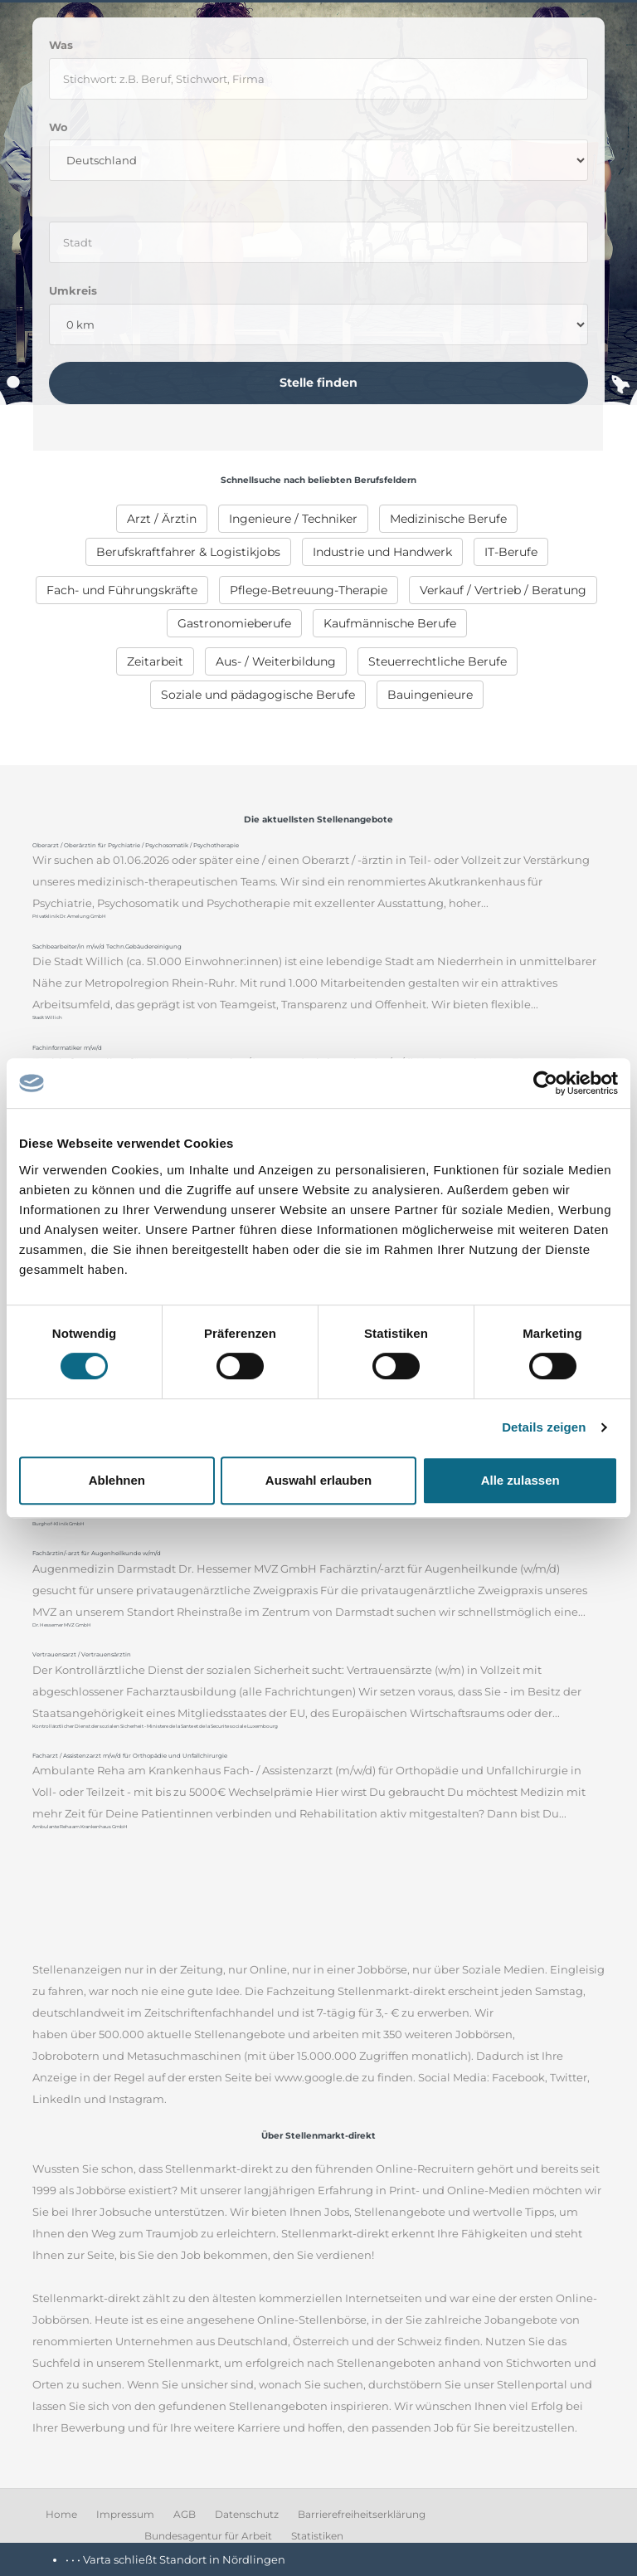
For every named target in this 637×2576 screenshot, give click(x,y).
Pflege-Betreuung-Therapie (308, 590)
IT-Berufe (510, 551)
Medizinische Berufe (448, 518)
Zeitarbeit (155, 661)
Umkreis (73, 290)
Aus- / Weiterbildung (276, 661)
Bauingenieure (430, 694)
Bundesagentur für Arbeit (208, 2536)
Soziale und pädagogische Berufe (258, 694)
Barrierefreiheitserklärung (361, 2514)
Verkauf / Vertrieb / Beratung (503, 590)
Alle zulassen (520, 1480)
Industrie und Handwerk (382, 551)
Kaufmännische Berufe (389, 623)
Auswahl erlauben (318, 1480)
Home (61, 2514)
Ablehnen (117, 1480)
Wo (58, 127)
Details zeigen (544, 1427)
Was (61, 44)
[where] (318, 242)
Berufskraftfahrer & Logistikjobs (188, 551)
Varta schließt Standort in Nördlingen (184, 2559)
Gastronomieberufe (234, 623)
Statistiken (317, 2536)
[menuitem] (162, 518)
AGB (184, 2514)
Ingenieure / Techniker (293, 518)
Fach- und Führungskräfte (121, 590)
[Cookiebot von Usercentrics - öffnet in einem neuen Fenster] (545, 1083)
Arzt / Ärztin (162, 518)
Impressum (125, 2514)
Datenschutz (247, 2514)
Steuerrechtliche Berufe (437, 661)
